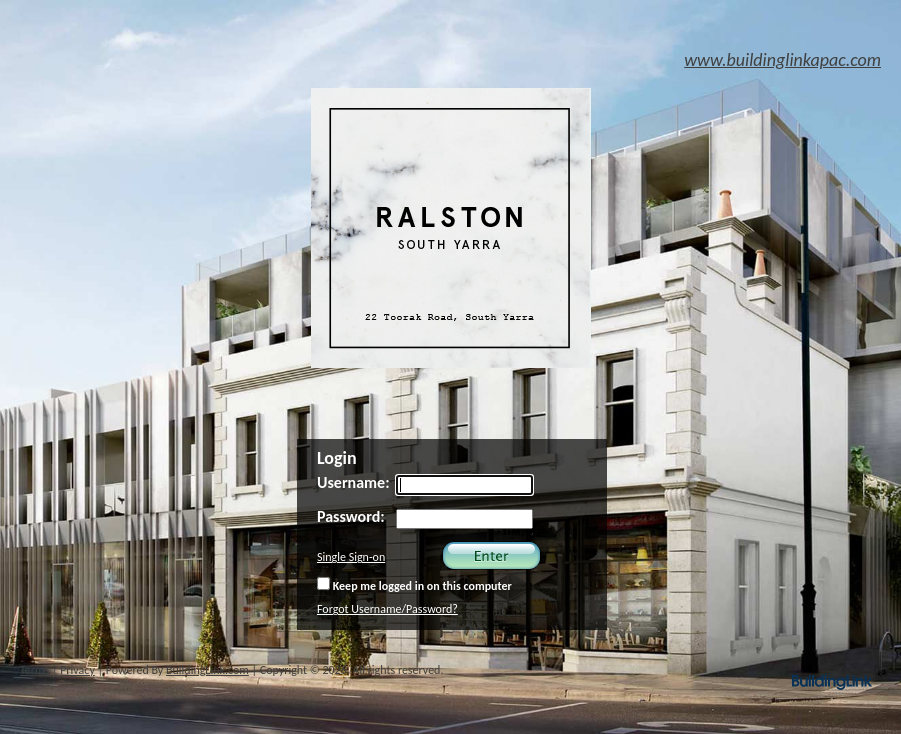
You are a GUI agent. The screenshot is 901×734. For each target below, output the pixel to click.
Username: (353, 482)
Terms (34, 670)
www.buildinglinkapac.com (782, 60)
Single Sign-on (351, 557)
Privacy (77, 670)
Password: (351, 516)
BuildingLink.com (207, 670)
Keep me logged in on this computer (414, 585)
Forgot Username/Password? (387, 609)
